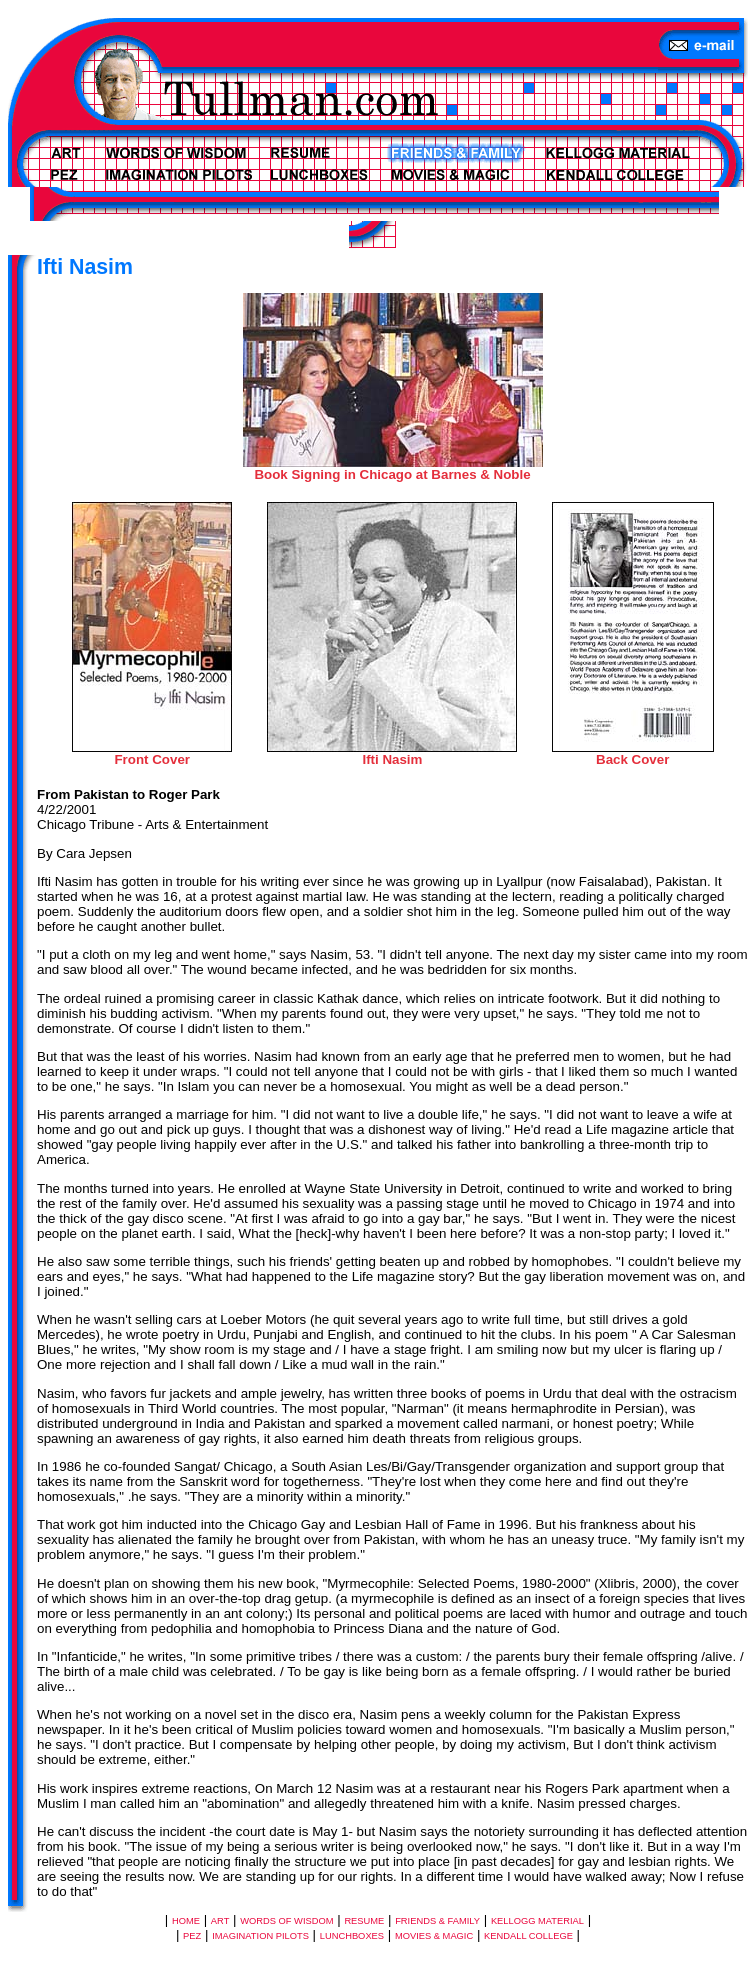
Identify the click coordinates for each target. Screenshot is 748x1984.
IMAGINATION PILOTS (260, 1936)
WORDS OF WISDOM (286, 1921)
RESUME (364, 1921)
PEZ (192, 1936)
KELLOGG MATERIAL (537, 1921)
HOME (186, 1921)
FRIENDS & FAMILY (437, 1921)
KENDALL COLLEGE (528, 1936)
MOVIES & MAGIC (434, 1936)
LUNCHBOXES (352, 1936)
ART (220, 1921)
